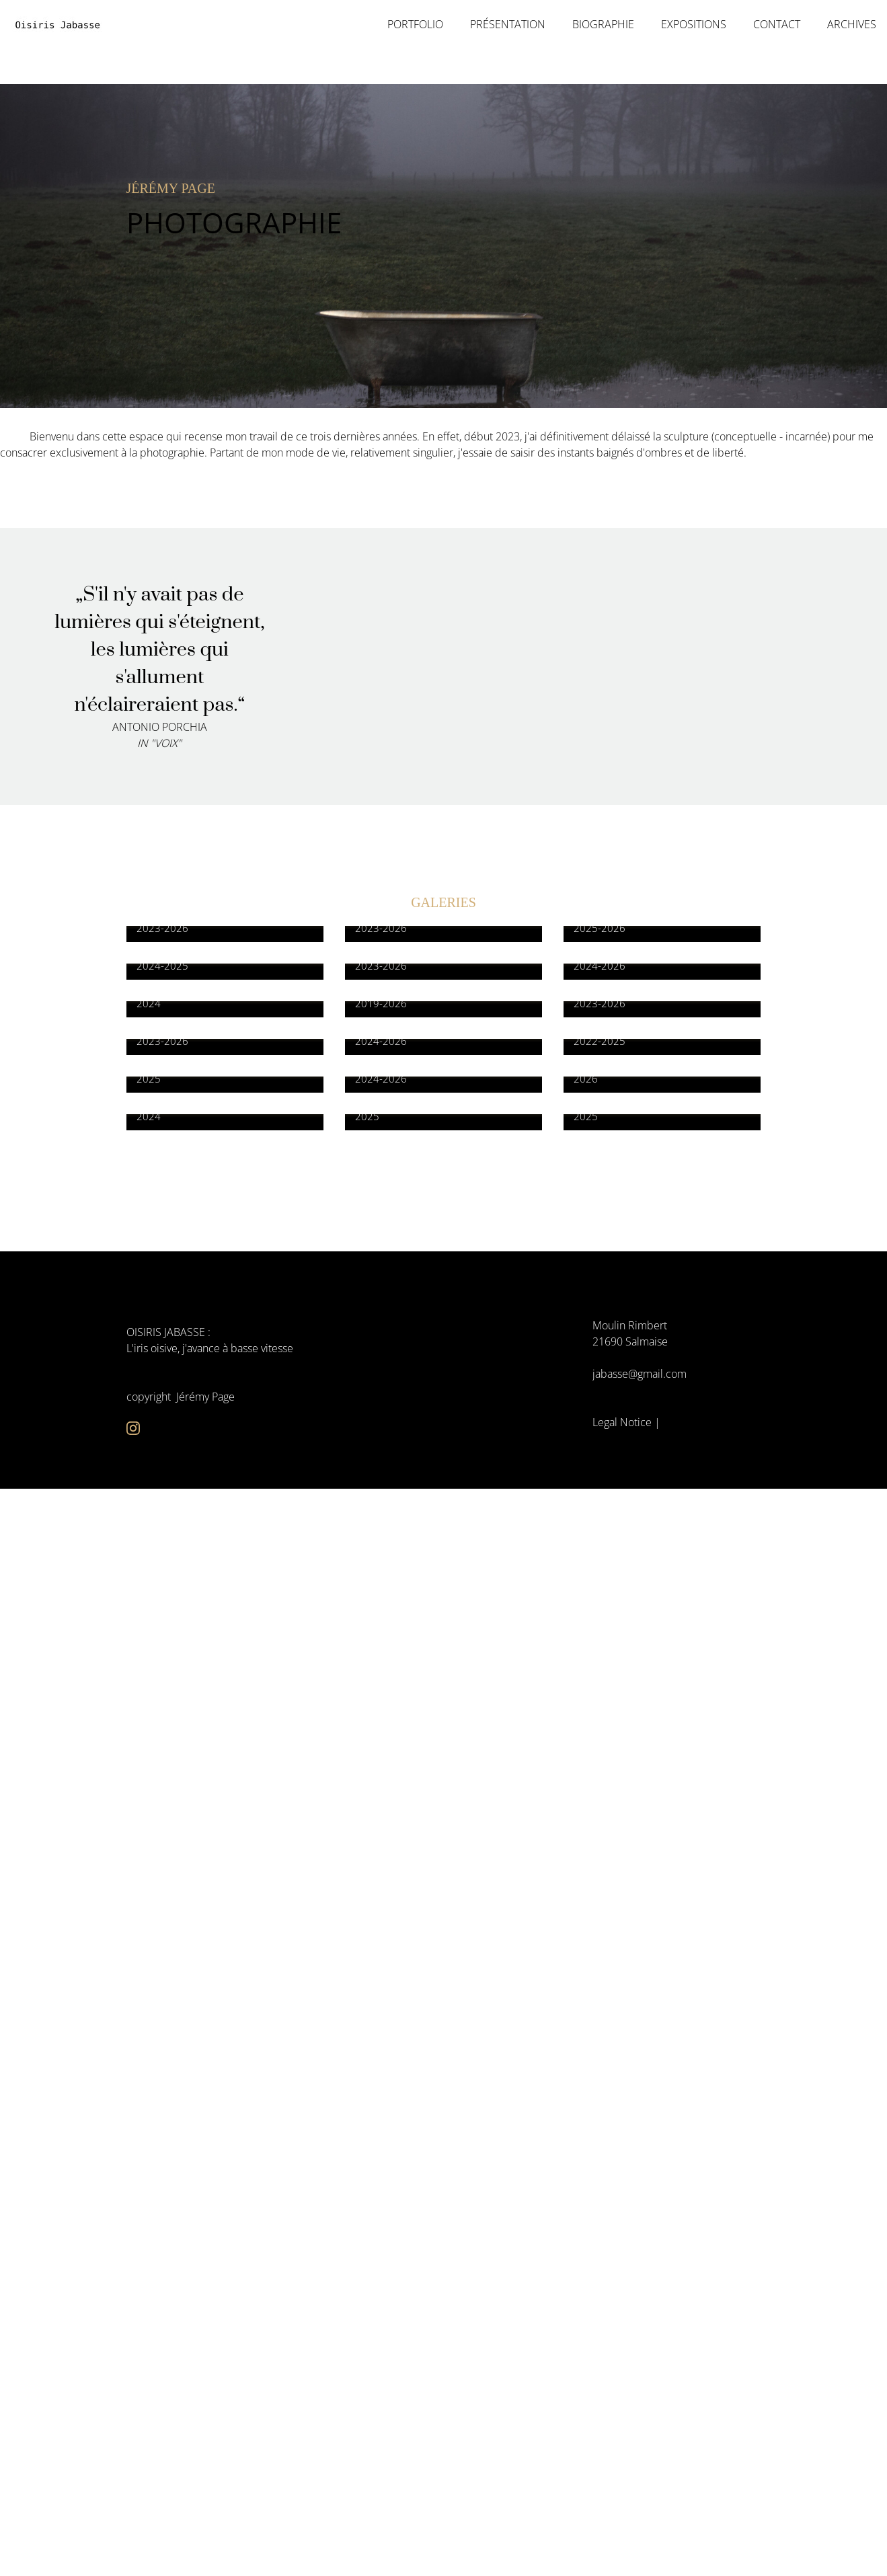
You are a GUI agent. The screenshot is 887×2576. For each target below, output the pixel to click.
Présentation (507, 25)
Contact (776, 25)
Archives (851, 25)
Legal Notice (622, 1422)
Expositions (693, 25)
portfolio (415, 25)
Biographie (603, 25)
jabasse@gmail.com (639, 1373)
